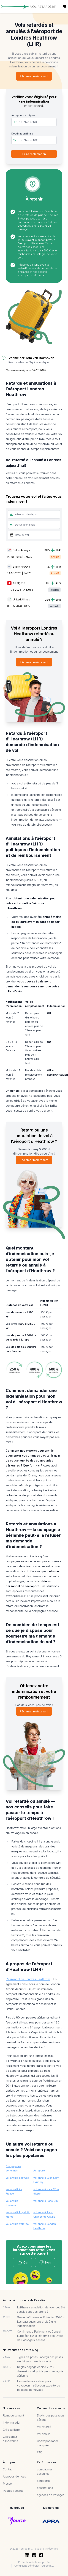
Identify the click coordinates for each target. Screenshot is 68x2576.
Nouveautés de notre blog (20, 2350)
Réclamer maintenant (34, 76)
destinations (45, 2488)
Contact (8, 2469)
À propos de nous (14, 2476)
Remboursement (13, 2415)
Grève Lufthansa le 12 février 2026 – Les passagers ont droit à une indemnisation (40, 2322)
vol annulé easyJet (17, 2177)
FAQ (39, 2452)
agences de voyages (50, 2495)
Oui (23, 2262)
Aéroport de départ (23, 115)
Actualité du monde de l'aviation (24, 2300)
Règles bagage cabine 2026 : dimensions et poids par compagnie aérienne (40, 2371)
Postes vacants (13, 2490)
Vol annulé (43, 2434)
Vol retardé (44, 2427)
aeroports (43, 2480)
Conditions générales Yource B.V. (34, 2565)
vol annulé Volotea (17, 2223)
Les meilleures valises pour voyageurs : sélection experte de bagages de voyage (38, 2385)
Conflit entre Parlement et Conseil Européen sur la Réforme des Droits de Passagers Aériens (40, 2336)
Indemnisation (12, 2422)
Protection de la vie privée (34, 2562)
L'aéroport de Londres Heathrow (28, 1979)
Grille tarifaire (11, 2429)
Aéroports (39, 2170)
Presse (7, 2483)
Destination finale (22, 133)
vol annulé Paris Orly (45, 2200)
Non (45, 2262)
